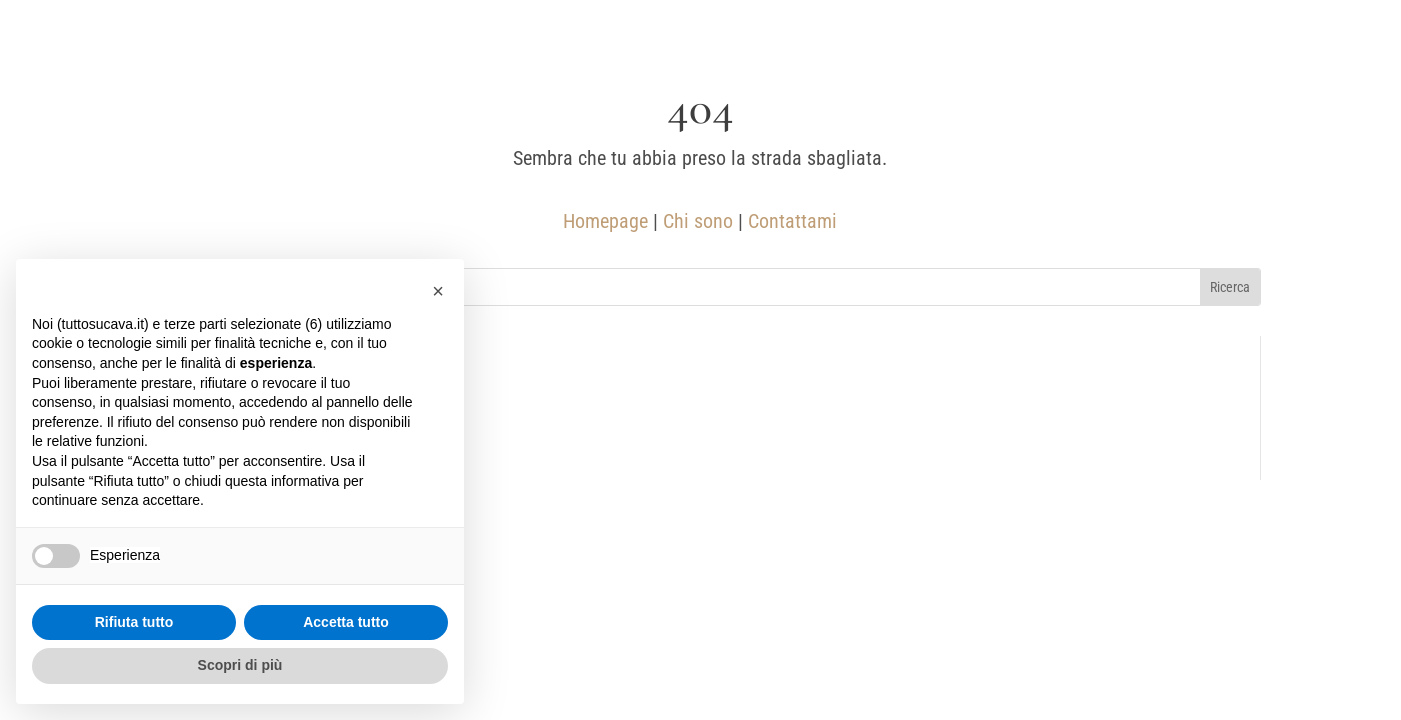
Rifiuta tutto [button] (134, 622)
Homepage (605, 221)
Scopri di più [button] (240, 665)
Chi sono (698, 221)
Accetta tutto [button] (346, 622)
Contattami (792, 221)
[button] (438, 291)
